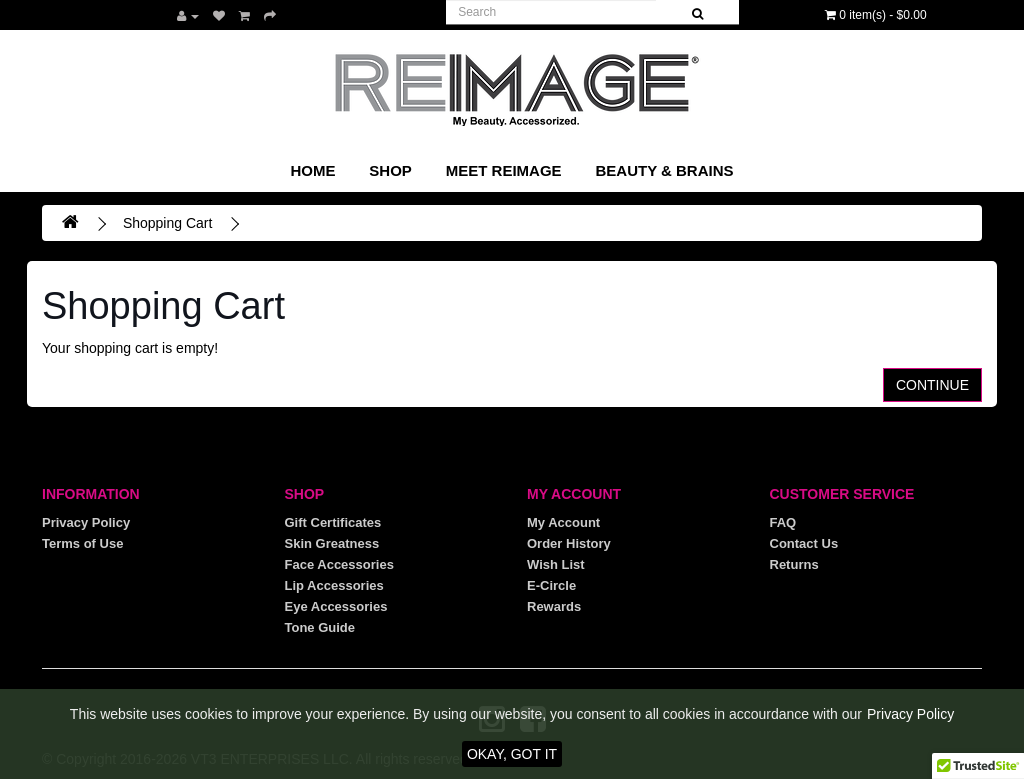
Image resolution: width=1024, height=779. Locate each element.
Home (312, 170)
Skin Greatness (332, 543)
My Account (563, 522)
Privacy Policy (86, 522)
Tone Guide (320, 627)
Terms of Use (82, 543)
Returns (794, 564)
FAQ (783, 522)
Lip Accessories (334, 585)
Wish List (556, 564)
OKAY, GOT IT (512, 754)
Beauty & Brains (664, 170)
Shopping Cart (168, 223)
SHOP (390, 170)
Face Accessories (339, 564)
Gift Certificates (333, 522)
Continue (932, 385)
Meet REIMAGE (504, 170)
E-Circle (551, 585)
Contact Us (804, 543)
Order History (569, 543)
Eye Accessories (336, 606)
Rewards (554, 606)
